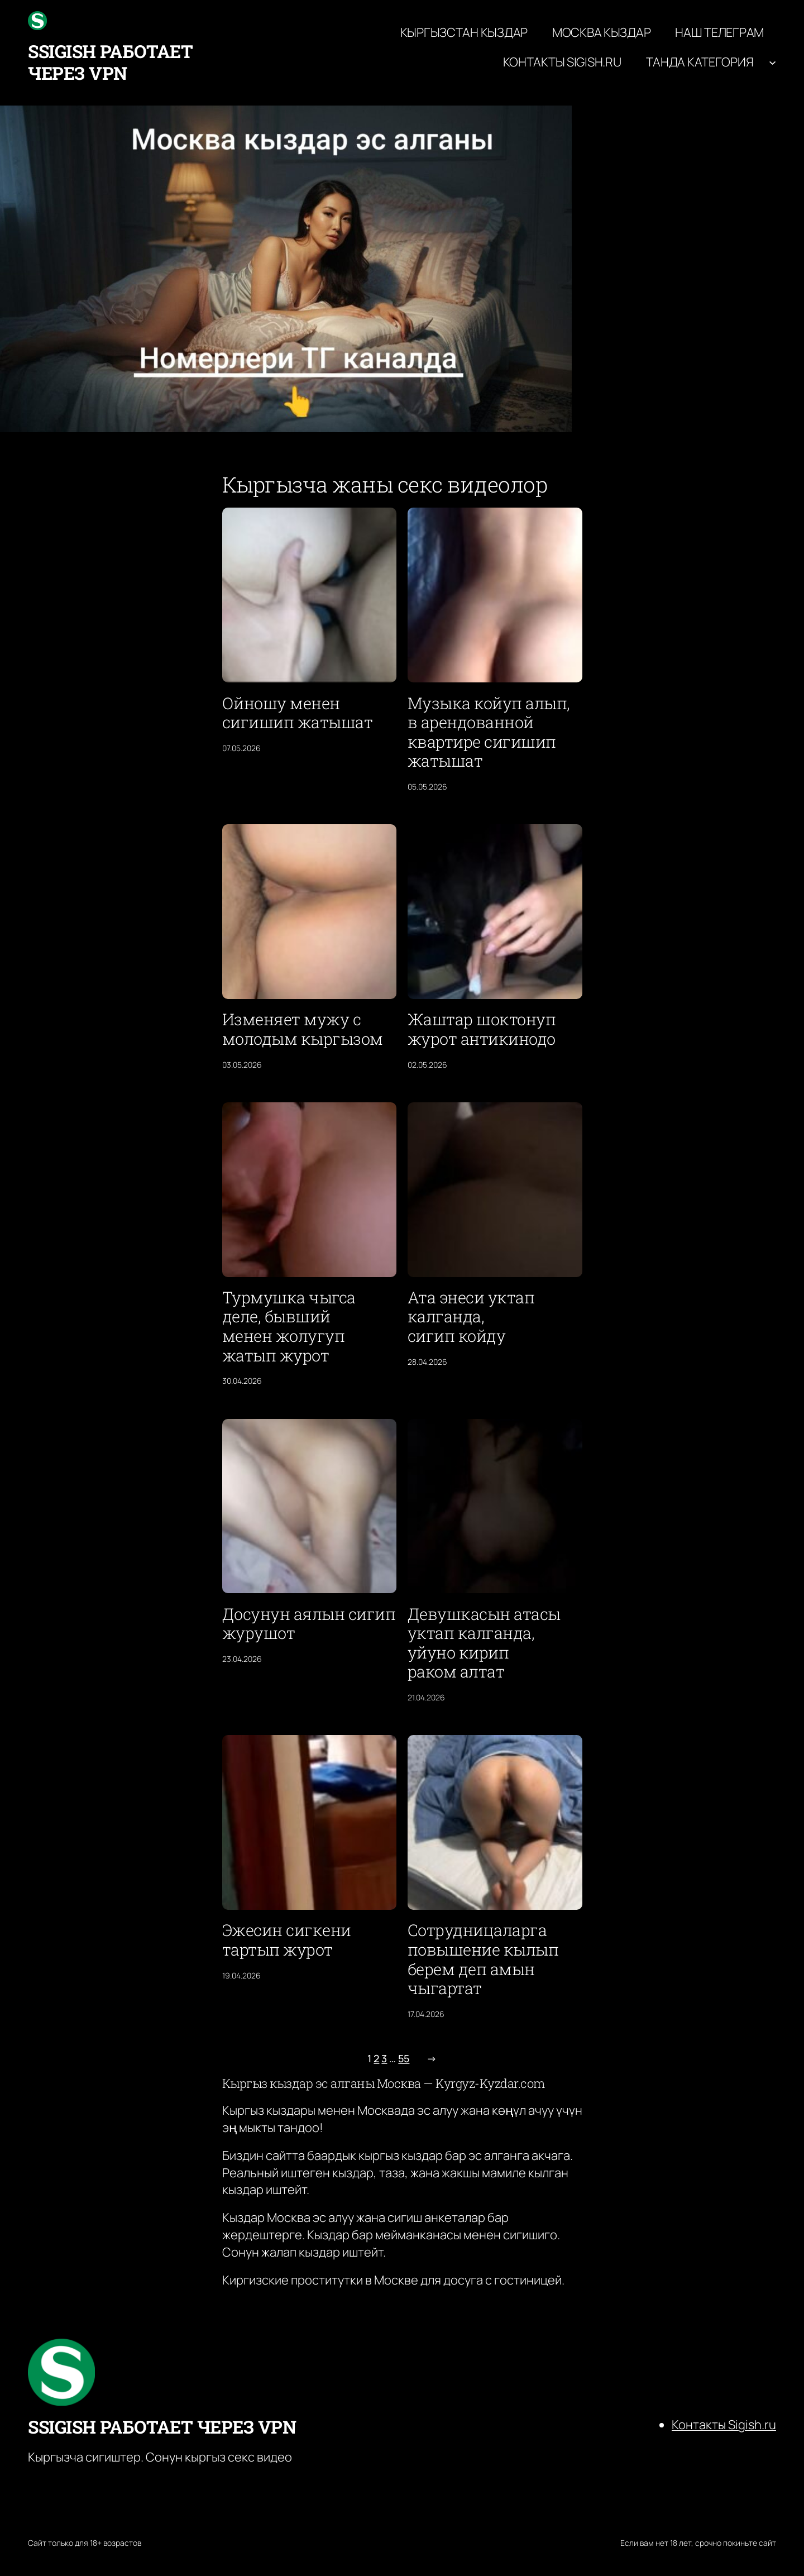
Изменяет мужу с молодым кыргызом (302, 1029)
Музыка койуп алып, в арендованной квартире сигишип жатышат (489, 732)
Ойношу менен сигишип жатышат (297, 713)
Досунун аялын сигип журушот (309, 1623)
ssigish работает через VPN (110, 61)
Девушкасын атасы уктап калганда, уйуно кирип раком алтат (484, 1642)
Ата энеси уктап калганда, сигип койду (471, 1317)
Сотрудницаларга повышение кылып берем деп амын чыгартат (483, 1958)
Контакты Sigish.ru (724, 2424)
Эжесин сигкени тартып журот (286, 1939)
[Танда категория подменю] (772, 62)
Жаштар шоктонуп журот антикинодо (482, 1029)
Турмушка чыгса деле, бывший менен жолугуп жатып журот (289, 1326)
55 (403, 2058)
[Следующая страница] (428, 2059)
